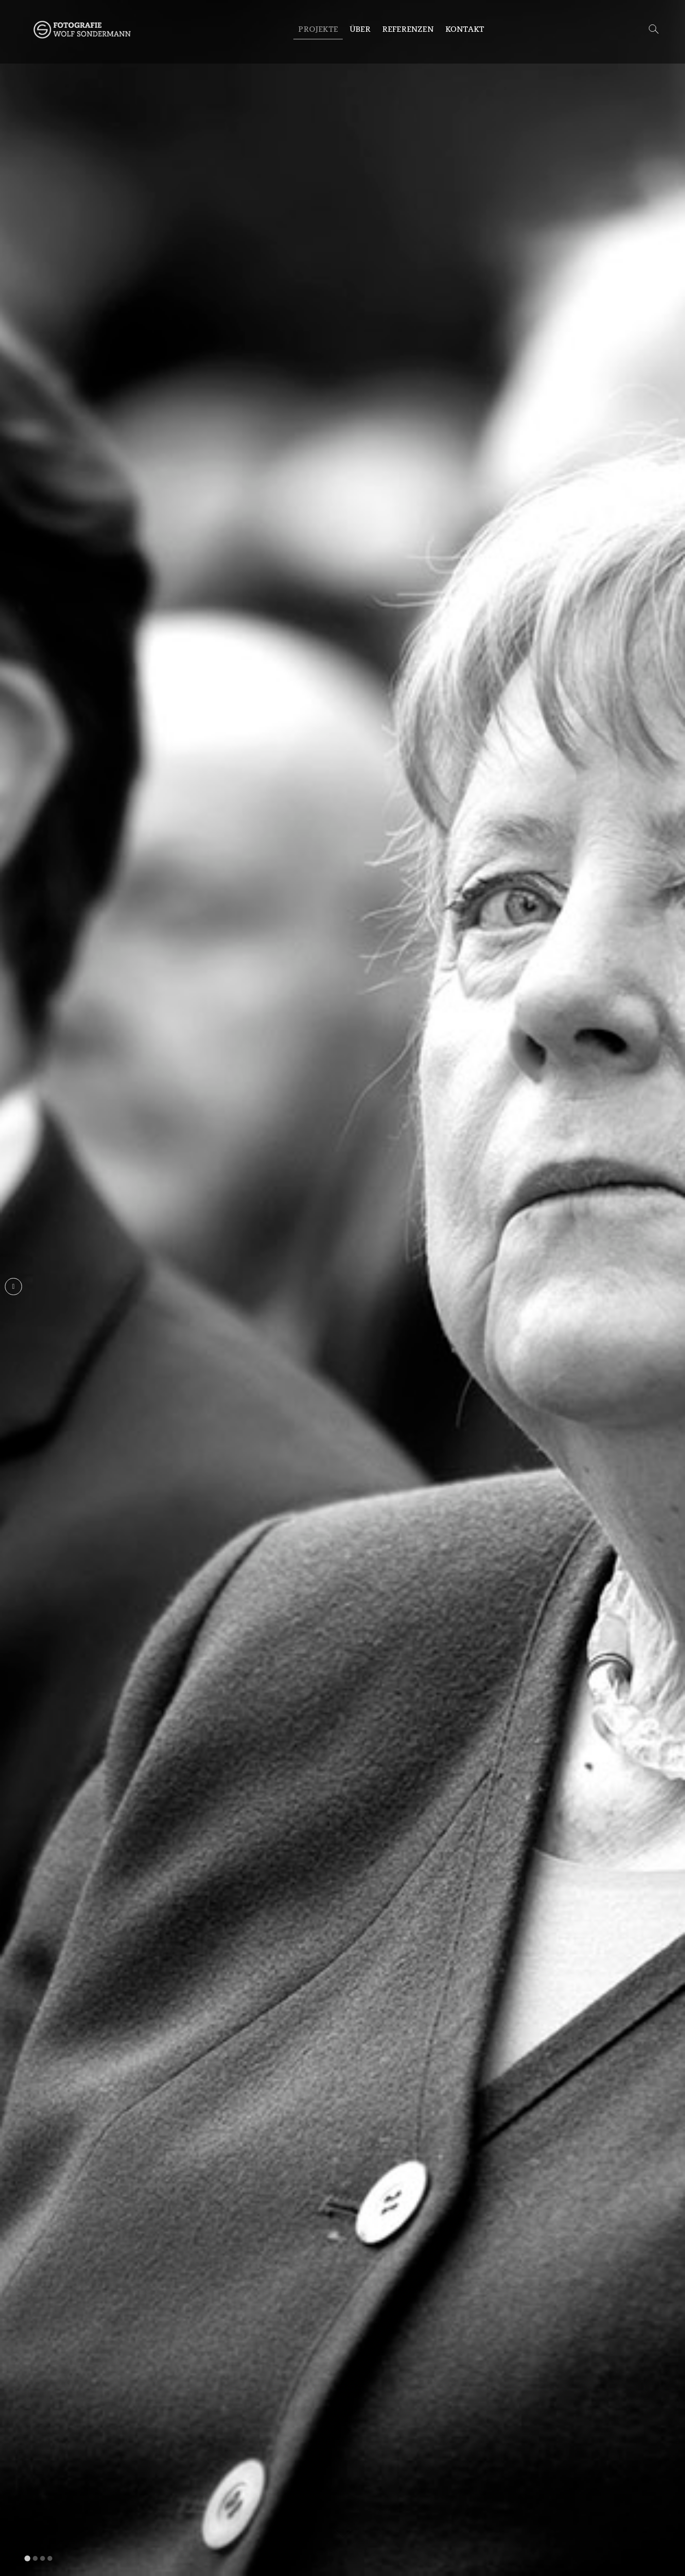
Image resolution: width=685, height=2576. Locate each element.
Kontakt (464, 29)
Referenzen (408, 29)
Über (360, 29)
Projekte (318, 29)
